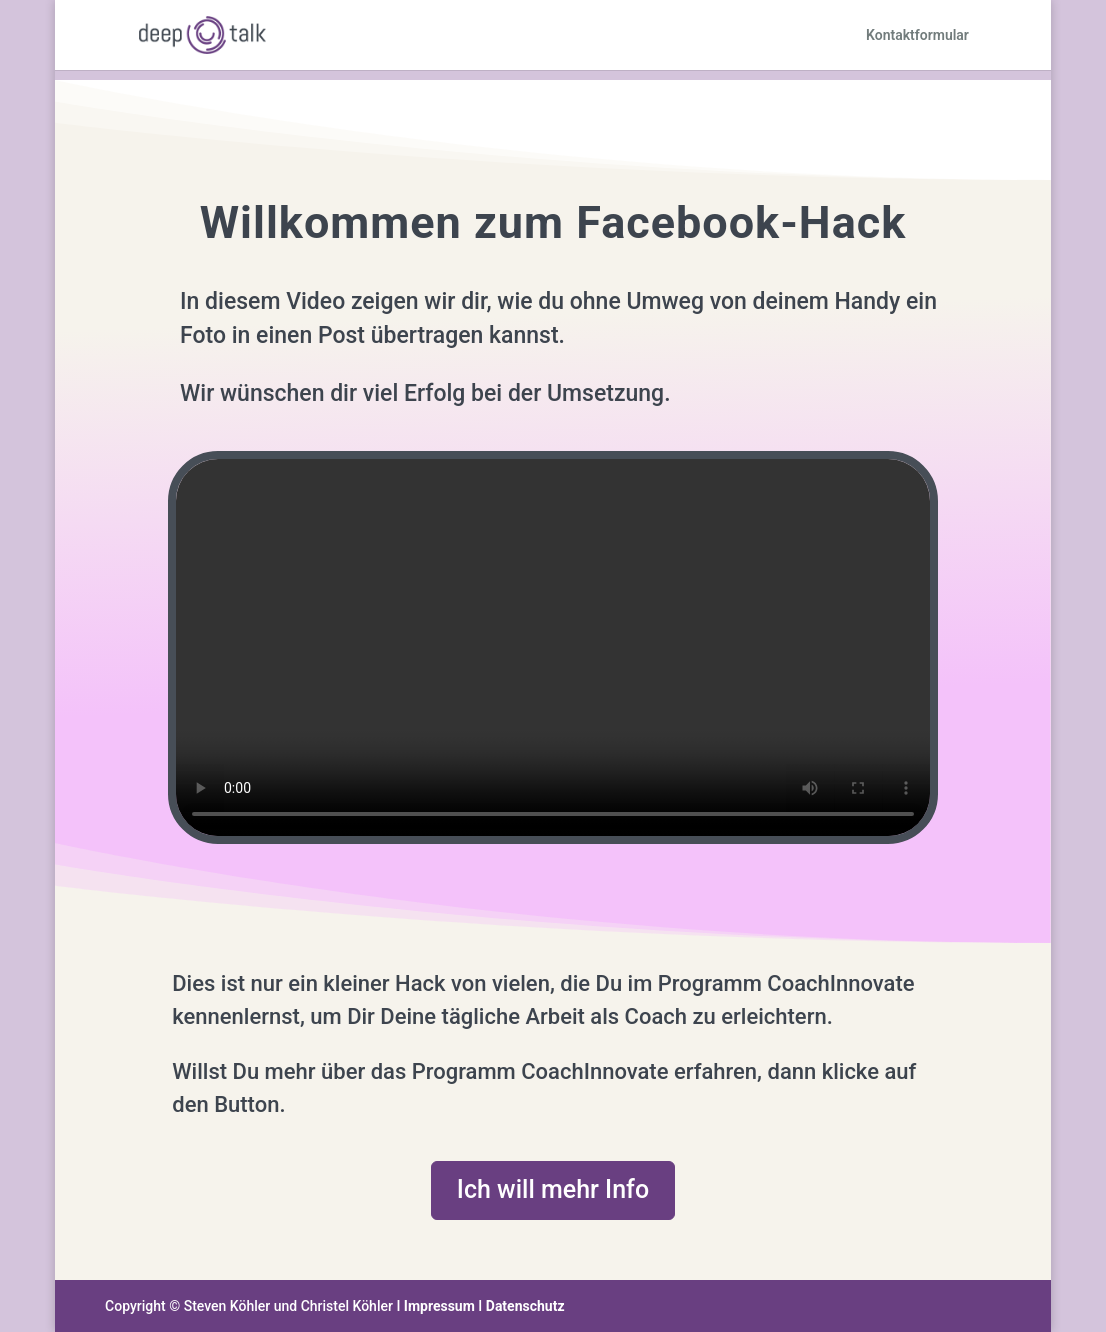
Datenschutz (525, 1306)
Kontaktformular (917, 35)
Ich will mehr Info (553, 1189)
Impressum (439, 1306)
